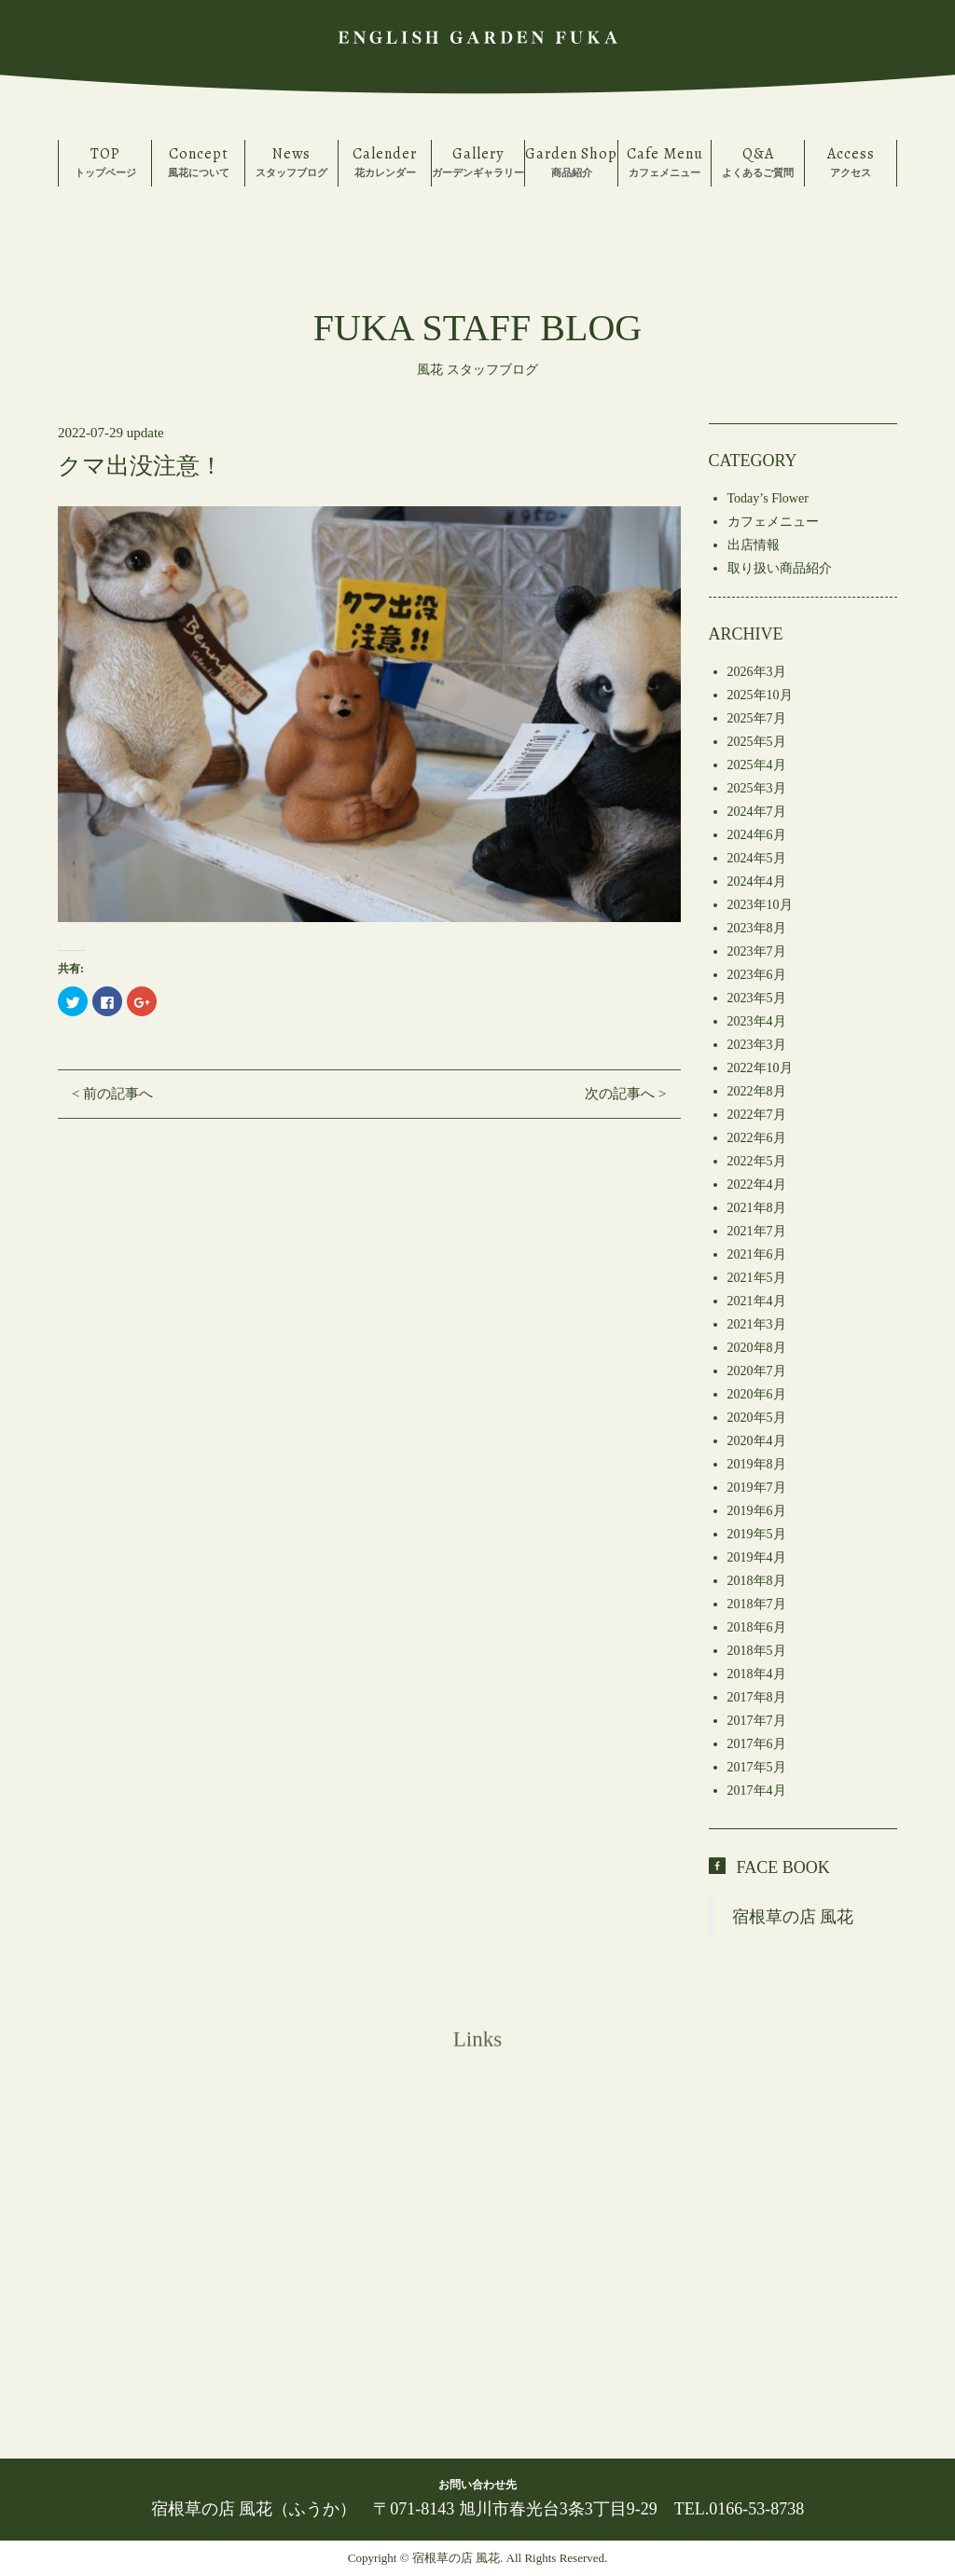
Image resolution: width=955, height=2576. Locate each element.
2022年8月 (756, 1091)
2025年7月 (756, 718)
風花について (198, 161)
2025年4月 (756, 765)
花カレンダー (385, 161)
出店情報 (753, 545)
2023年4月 (756, 1021)
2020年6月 (756, 1394)
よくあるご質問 (758, 161)
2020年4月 (756, 1441)
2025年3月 (756, 788)
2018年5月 (756, 1651)
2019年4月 (756, 1557)
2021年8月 (756, 1208)
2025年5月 (756, 742)
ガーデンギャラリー (478, 161)
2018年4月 (756, 1674)
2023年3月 (756, 1045)
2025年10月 (760, 695)
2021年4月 (756, 1301)
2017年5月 (756, 1767)
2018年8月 (756, 1581)
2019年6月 (756, 1511)
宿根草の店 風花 (792, 1917)
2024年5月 (756, 858)
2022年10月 (760, 1068)
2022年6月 (756, 1138)
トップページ (105, 161)
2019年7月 (756, 1488)
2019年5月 (756, 1534)
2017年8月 (756, 1697)
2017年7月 (756, 1721)
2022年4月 (756, 1185)
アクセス (850, 161)
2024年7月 (756, 812)
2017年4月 (756, 1791)
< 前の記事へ (112, 1093)
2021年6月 (756, 1254)
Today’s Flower (768, 498)
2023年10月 (760, 905)
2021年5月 (756, 1278)
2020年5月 (756, 1418)
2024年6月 (756, 835)
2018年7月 (756, 1604)
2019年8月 (756, 1464)
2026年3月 (756, 672)
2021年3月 (756, 1324)
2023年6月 (756, 975)
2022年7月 (756, 1115)
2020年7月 (756, 1371)
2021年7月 (756, 1231)
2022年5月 (756, 1161)
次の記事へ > (625, 1093)
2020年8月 (756, 1348)
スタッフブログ (291, 161)
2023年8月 (756, 928)
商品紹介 (571, 161)
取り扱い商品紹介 (779, 568)
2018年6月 (756, 1627)
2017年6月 (756, 1744)
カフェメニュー (664, 161)
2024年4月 (756, 882)
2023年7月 (756, 951)
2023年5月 (756, 998)
